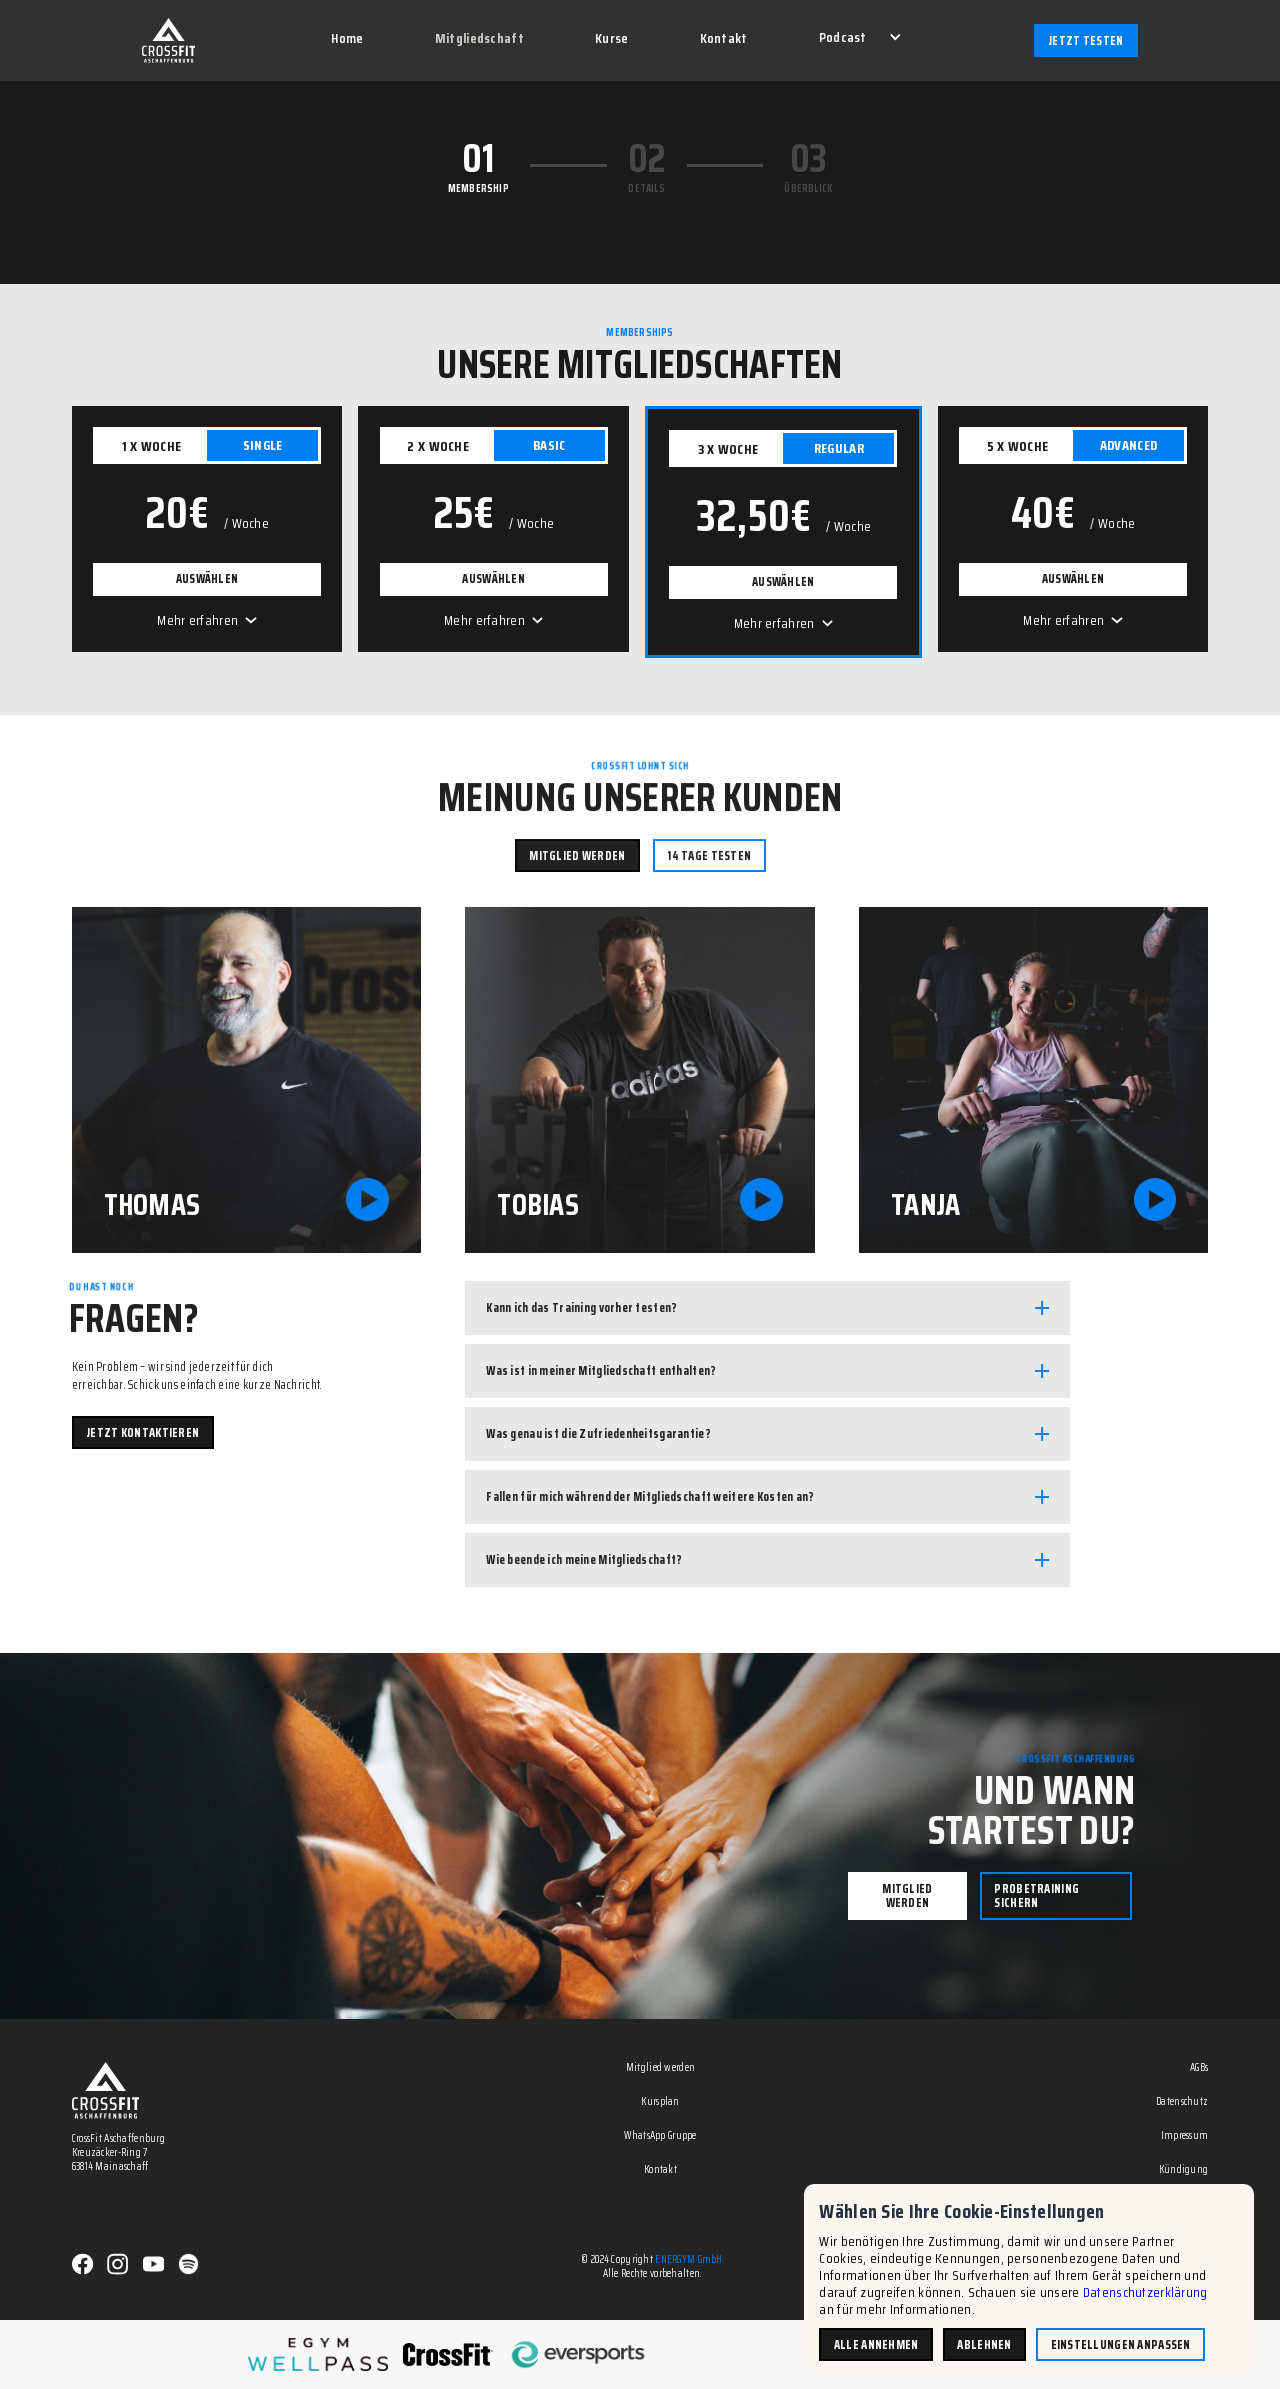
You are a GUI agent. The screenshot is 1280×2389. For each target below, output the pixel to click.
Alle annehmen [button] (876, 2344)
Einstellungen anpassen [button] (1121, 2344)
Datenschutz (1182, 2102)
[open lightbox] (246, 1080)
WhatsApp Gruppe (660, 2136)
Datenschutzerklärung (1145, 2292)
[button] (858, 39)
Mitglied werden (660, 2068)
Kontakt (660, 2170)
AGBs (1199, 2068)
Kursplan (660, 2102)
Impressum (1185, 2136)
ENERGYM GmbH (688, 2259)
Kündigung (1184, 2170)
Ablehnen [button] (984, 2344)
